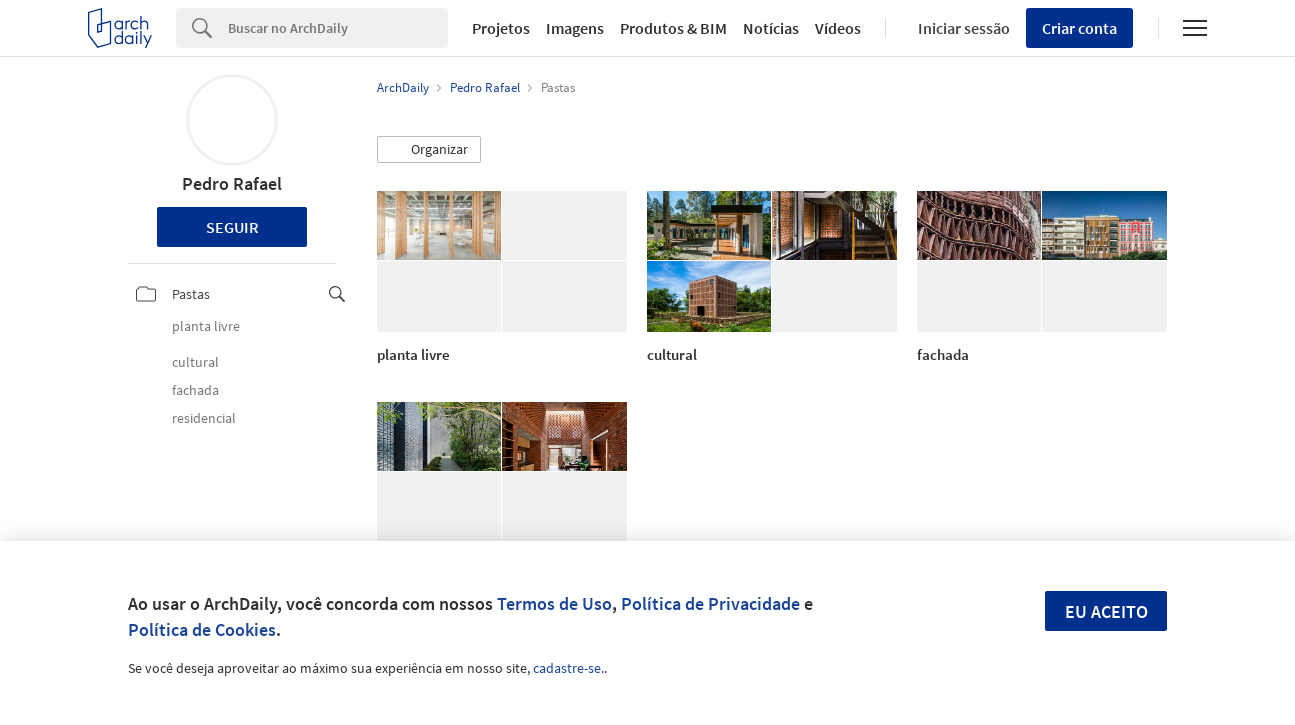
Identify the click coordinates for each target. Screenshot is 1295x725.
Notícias (771, 28)
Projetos (501, 28)
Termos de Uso (554, 603)
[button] (429, 150)
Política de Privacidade (710, 603)
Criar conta (1079, 28)
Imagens (575, 28)
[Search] (338, 28)
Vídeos (838, 28)
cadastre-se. (568, 668)
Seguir (232, 227)
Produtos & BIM (673, 28)
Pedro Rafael (232, 183)
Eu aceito (1106, 611)
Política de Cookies (202, 629)
